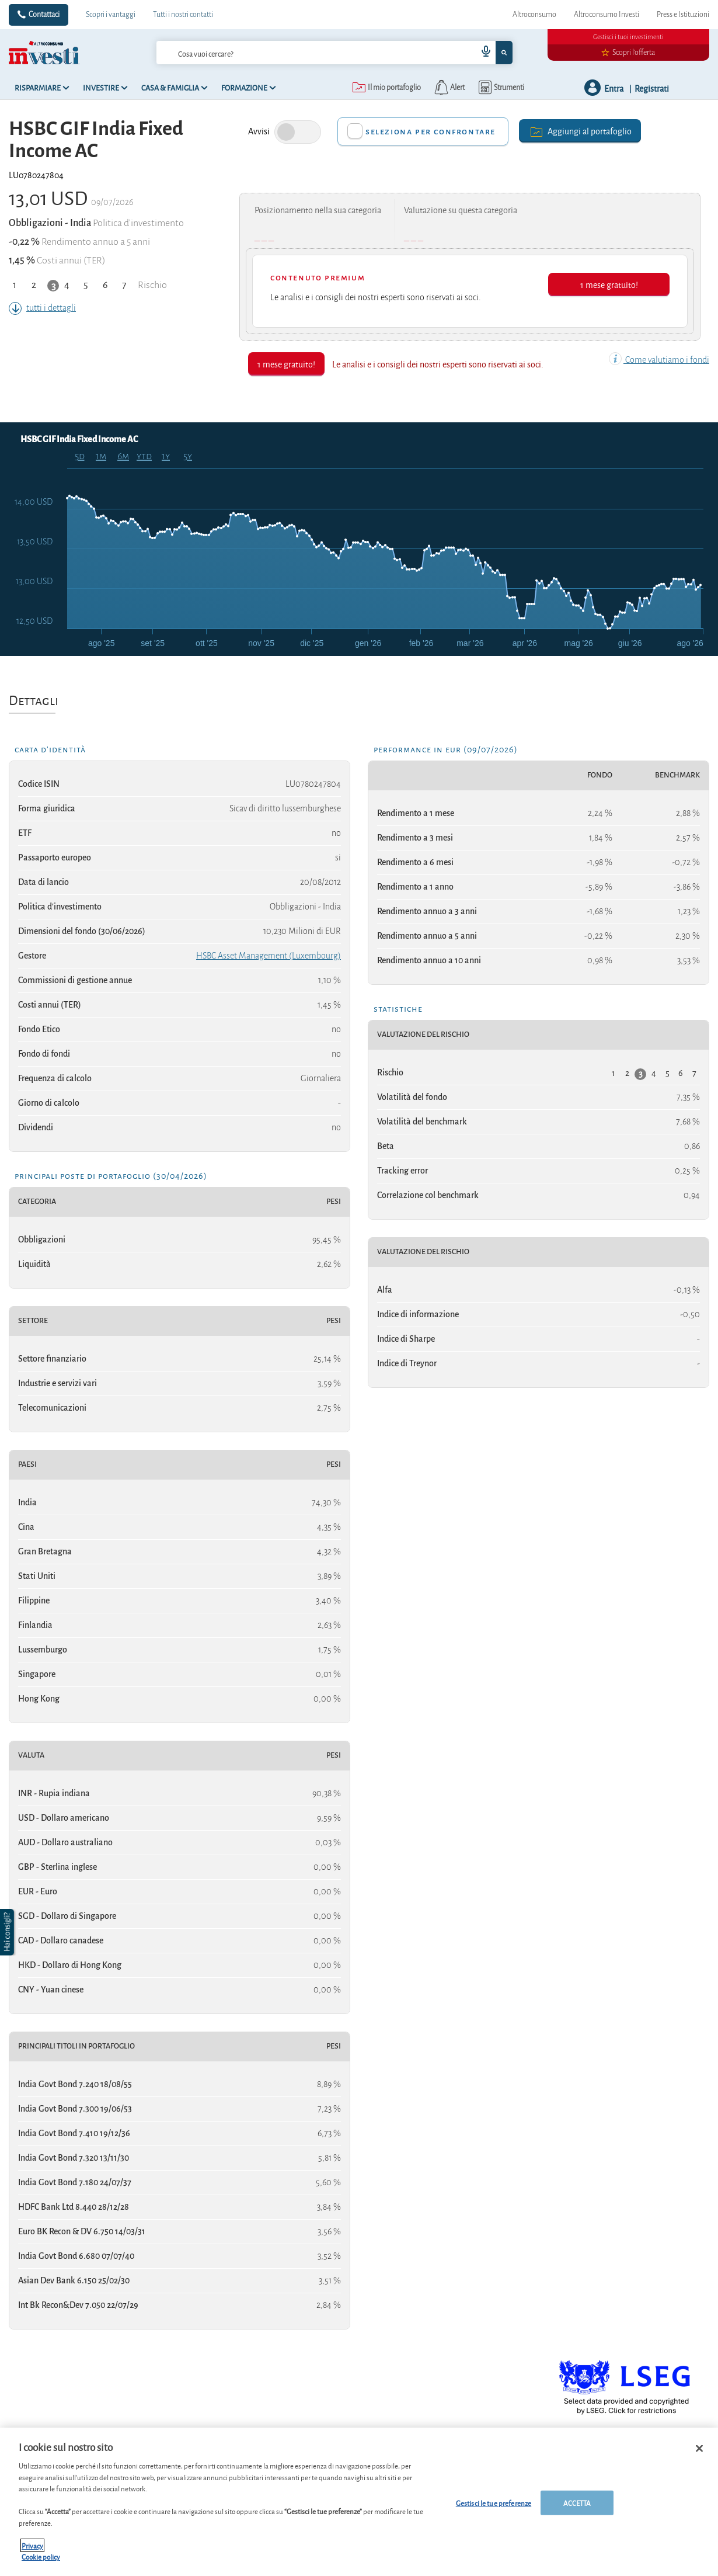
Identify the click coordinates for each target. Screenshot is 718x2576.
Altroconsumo (534, 15)
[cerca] (312, 52)
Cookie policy (41, 2556)
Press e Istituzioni (683, 15)
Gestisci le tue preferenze (493, 2502)
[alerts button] (448, 87)
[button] (8, 1932)
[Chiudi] (699, 2449)
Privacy (32, 2545)
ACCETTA (577, 2502)
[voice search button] (482, 52)
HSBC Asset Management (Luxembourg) (268, 955)
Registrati (652, 88)
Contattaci (44, 15)
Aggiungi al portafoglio (580, 130)
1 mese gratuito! (609, 284)
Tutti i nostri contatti (183, 15)
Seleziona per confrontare (430, 131)
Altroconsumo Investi (606, 15)
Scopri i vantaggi (110, 15)
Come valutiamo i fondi (659, 359)
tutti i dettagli (42, 308)
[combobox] (334, 52)
